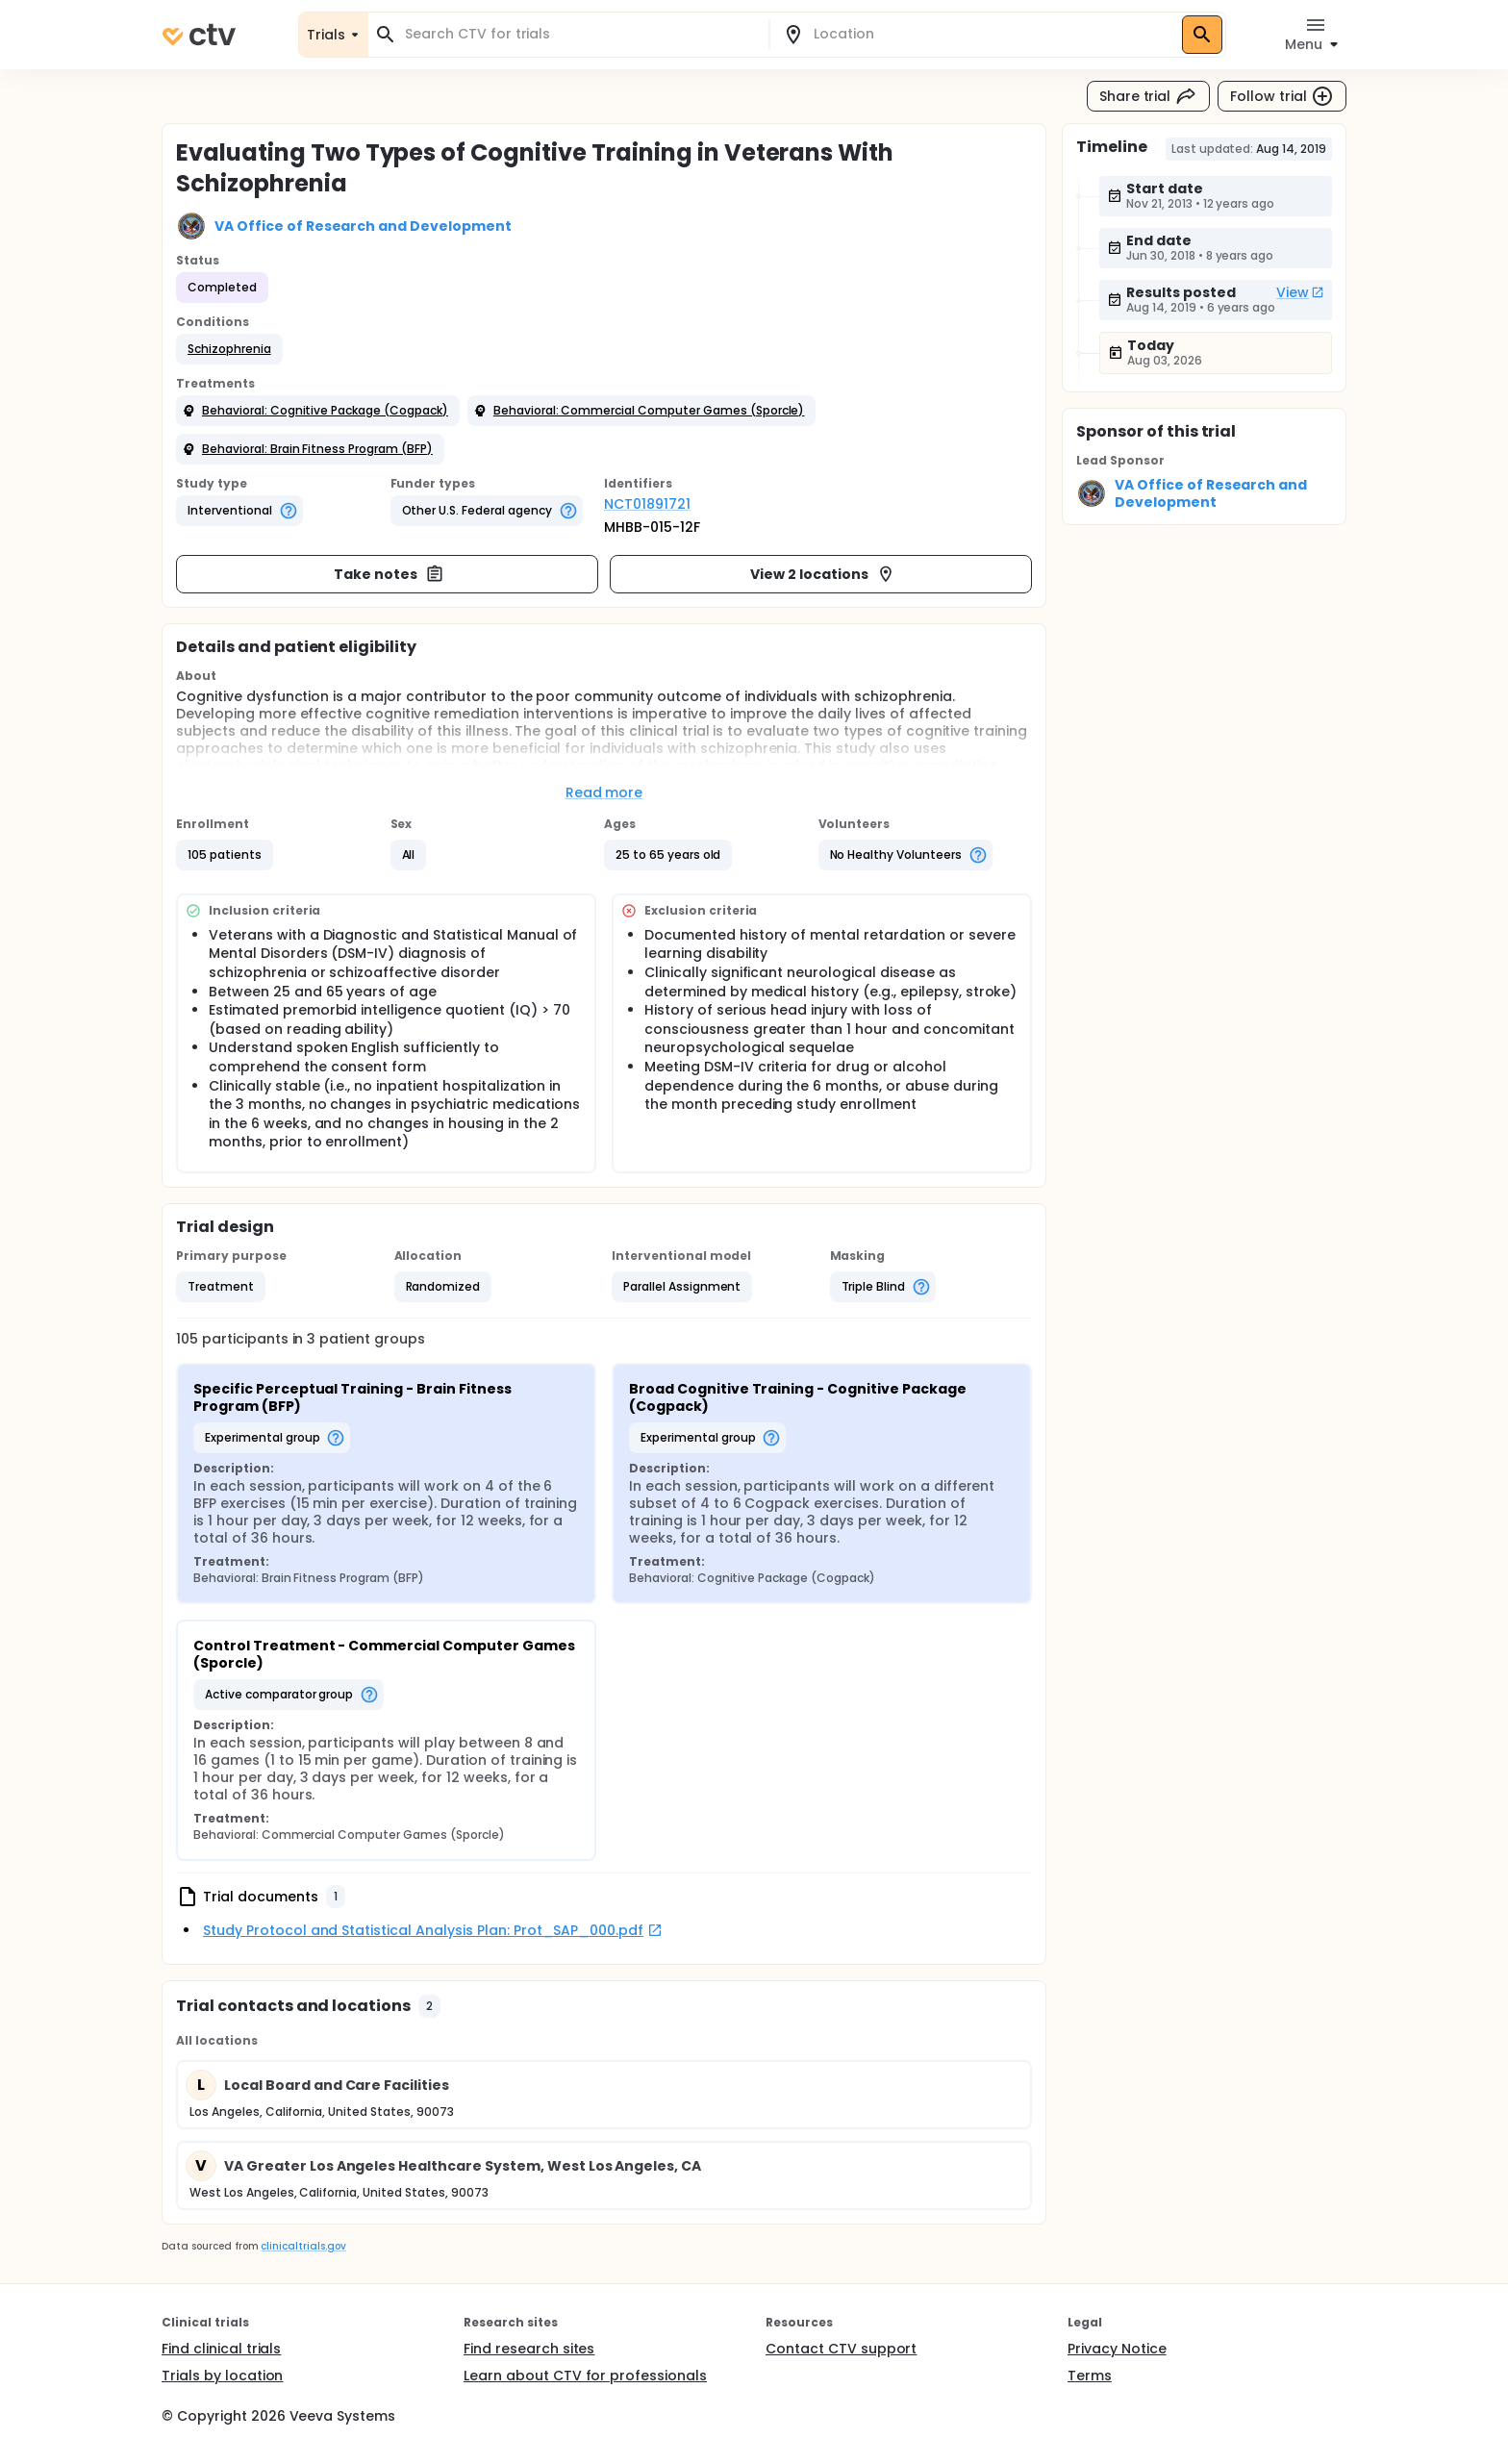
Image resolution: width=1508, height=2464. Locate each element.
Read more (604, 792)
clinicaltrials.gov (303, 2246)
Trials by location (222, 2375)
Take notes (389, 574)
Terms (1090, 2375)
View (1300, 292)
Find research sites (529, 2348)
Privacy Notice (1117, 2348)
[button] (229, 349)
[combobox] (580, 34)
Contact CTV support (841, 2348)
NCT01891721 (647, 504)
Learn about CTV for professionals (585, 2375)
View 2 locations (822, 574)
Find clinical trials (221, 2348)
